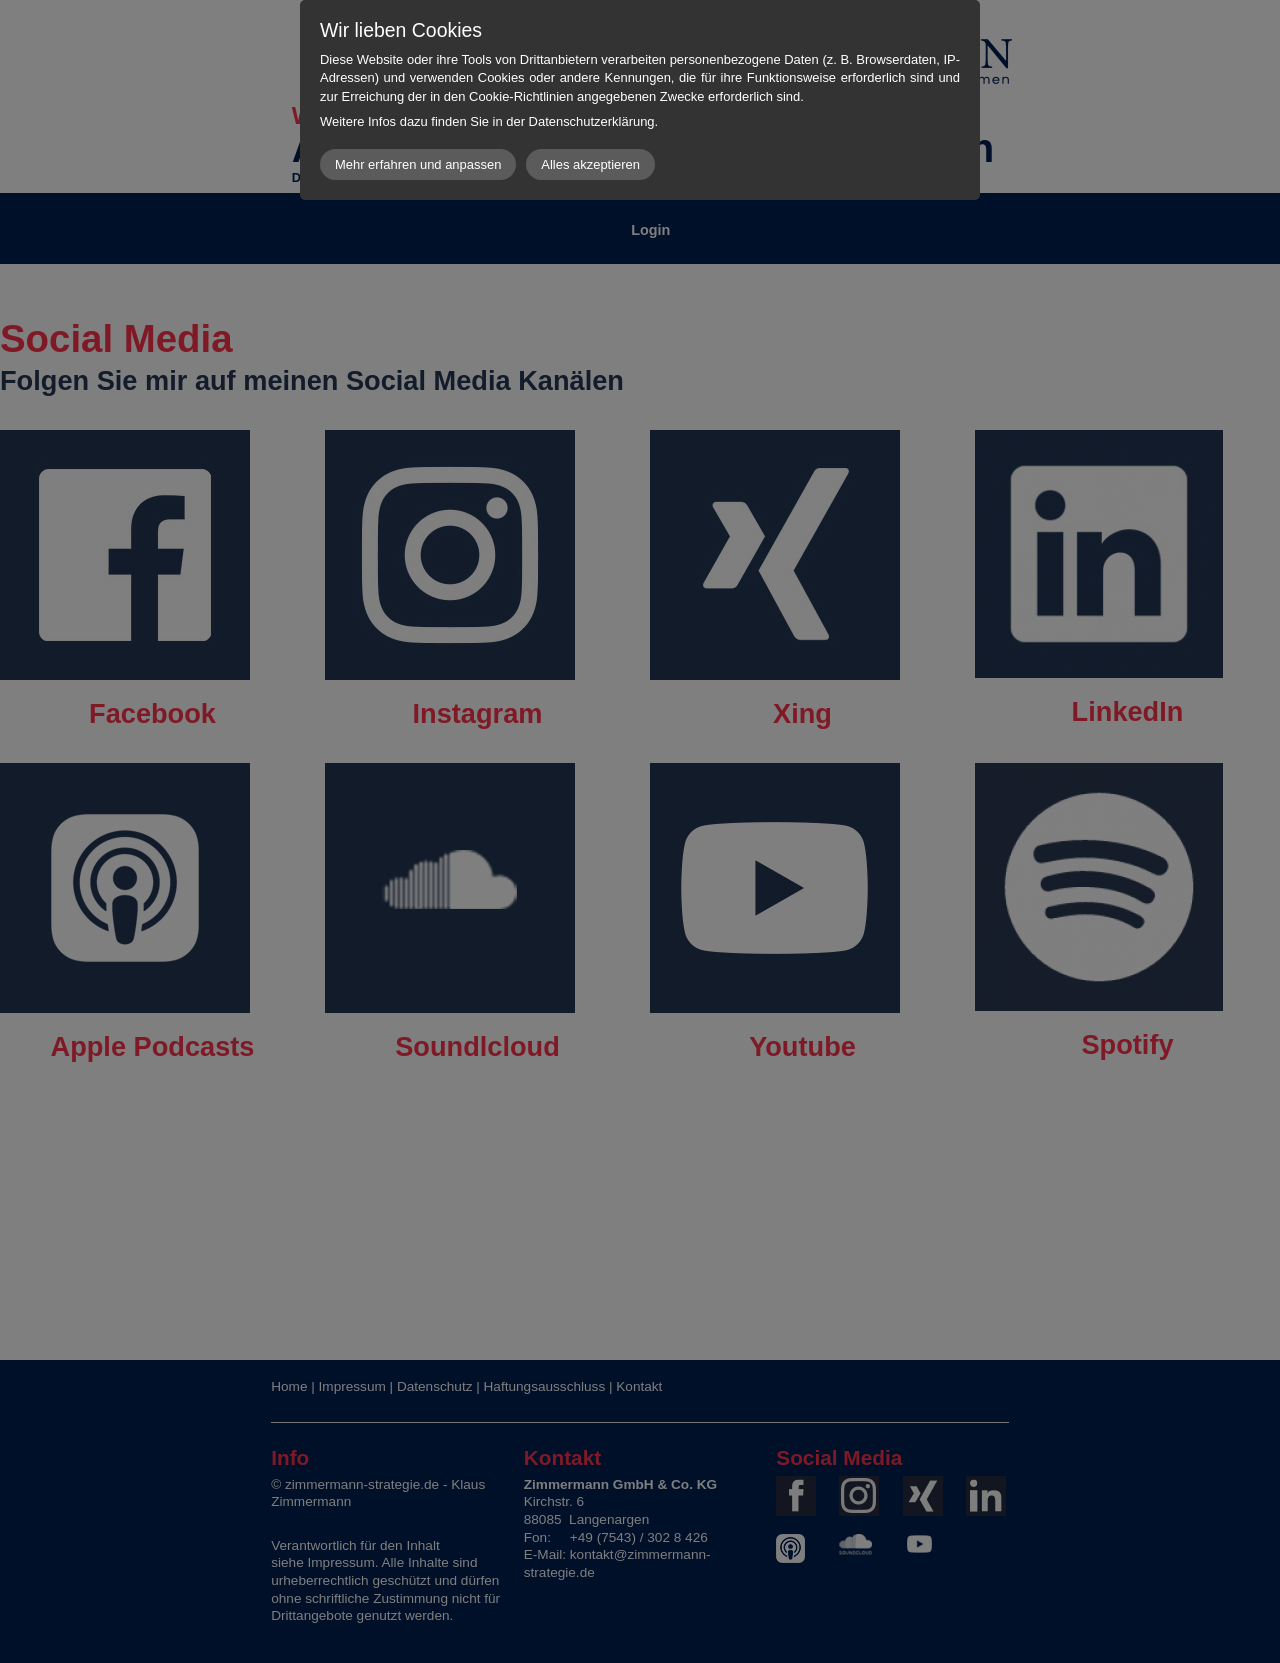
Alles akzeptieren (590, 164)
